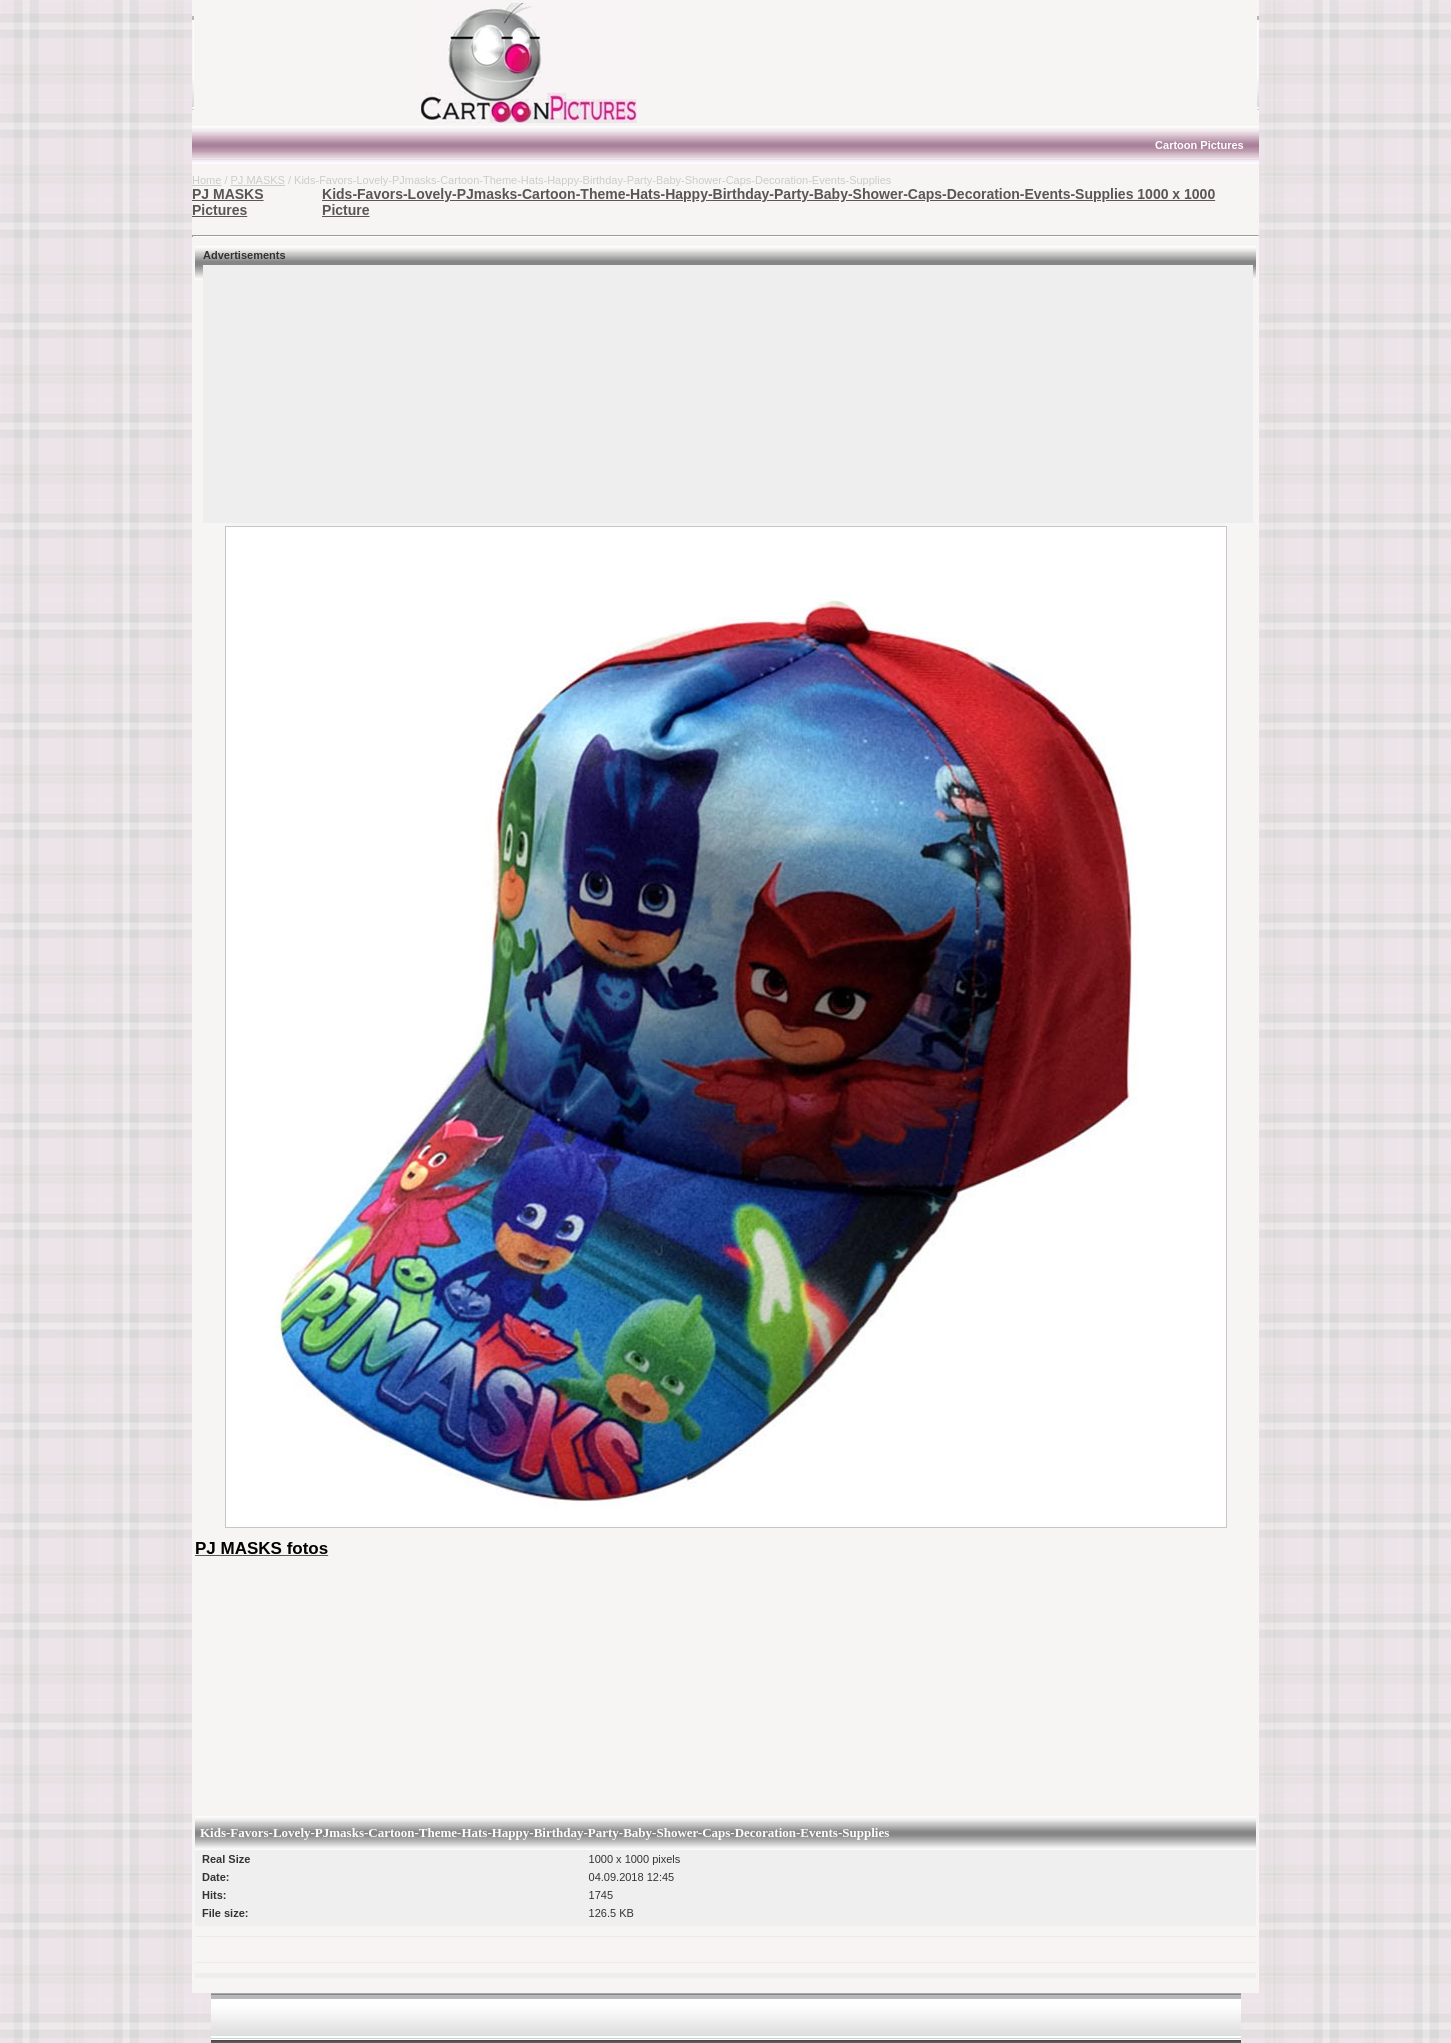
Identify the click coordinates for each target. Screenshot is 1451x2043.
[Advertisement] (317, 63)
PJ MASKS (258, 180)
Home (206, 180)
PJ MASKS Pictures (228, 202)
